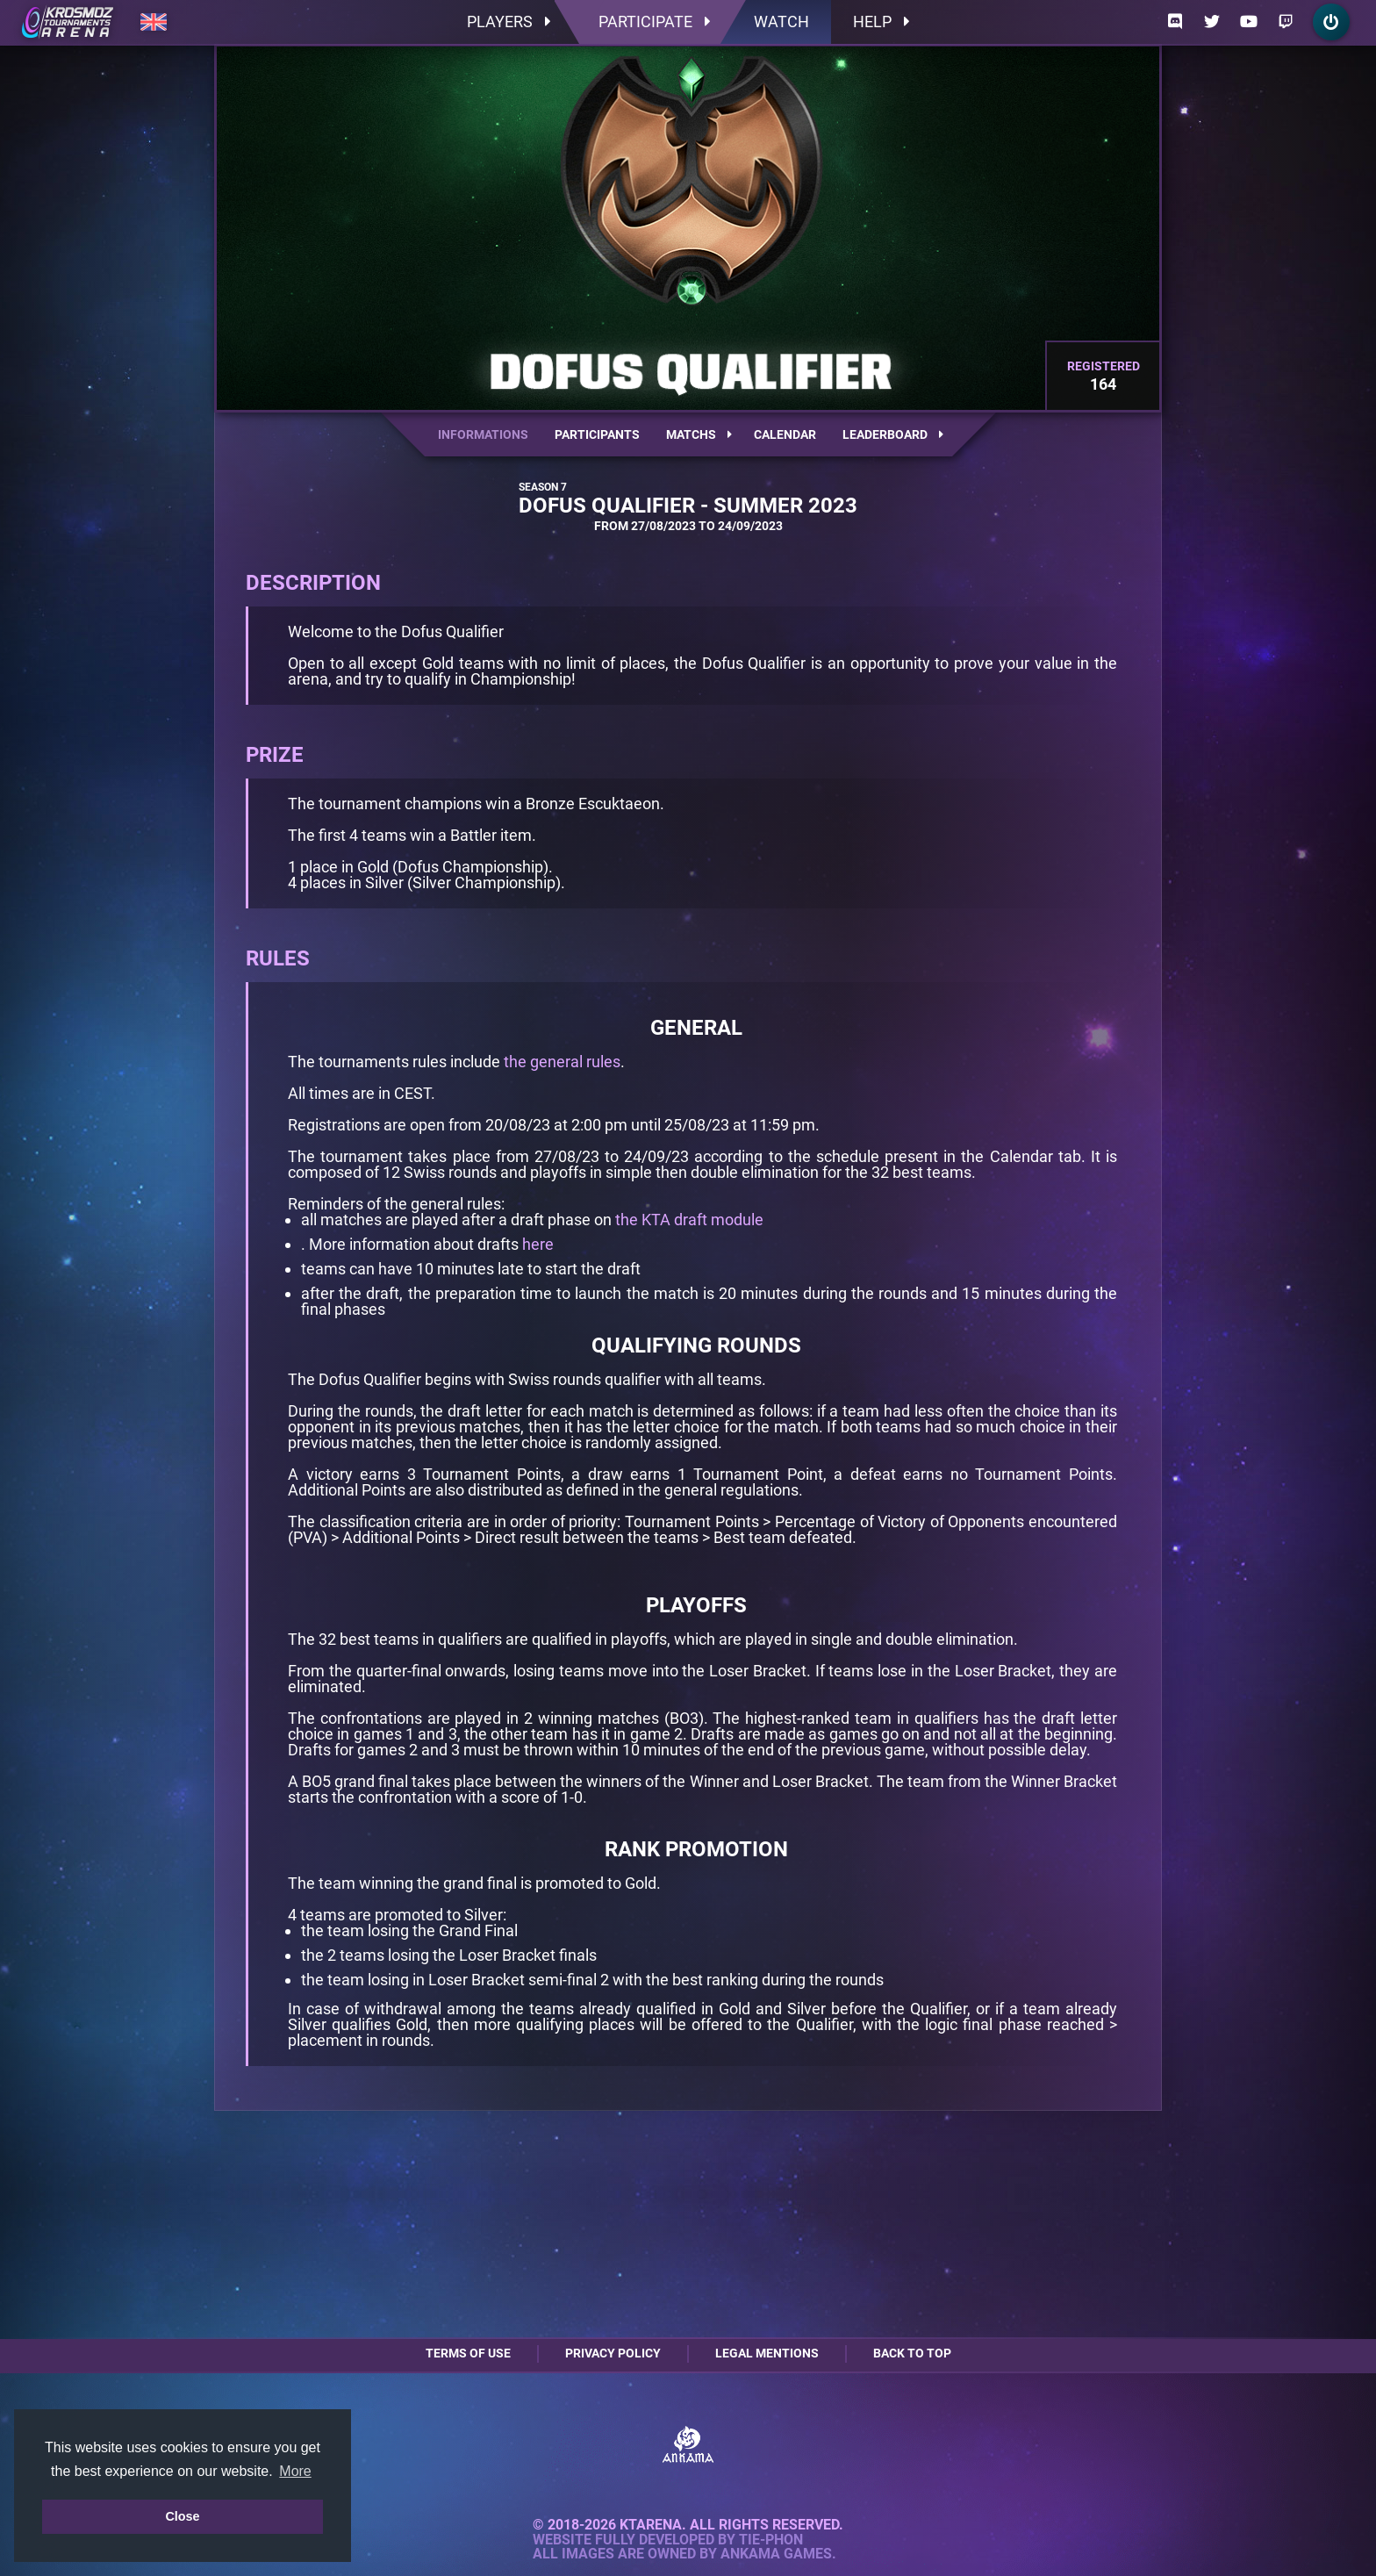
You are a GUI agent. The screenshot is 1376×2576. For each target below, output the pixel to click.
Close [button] (182, 2516)
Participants (597, 434)
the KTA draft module (689, 1219)
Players (508, 21)
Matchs (699, 434)
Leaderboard (892, 434)
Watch (781, 21)
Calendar (785, 434)
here (538, 1244)
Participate (654, 21)
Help (881, 21)
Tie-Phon (771, 2540)
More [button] (295, 2471)
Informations (483, 434)
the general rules (562, 1061)
